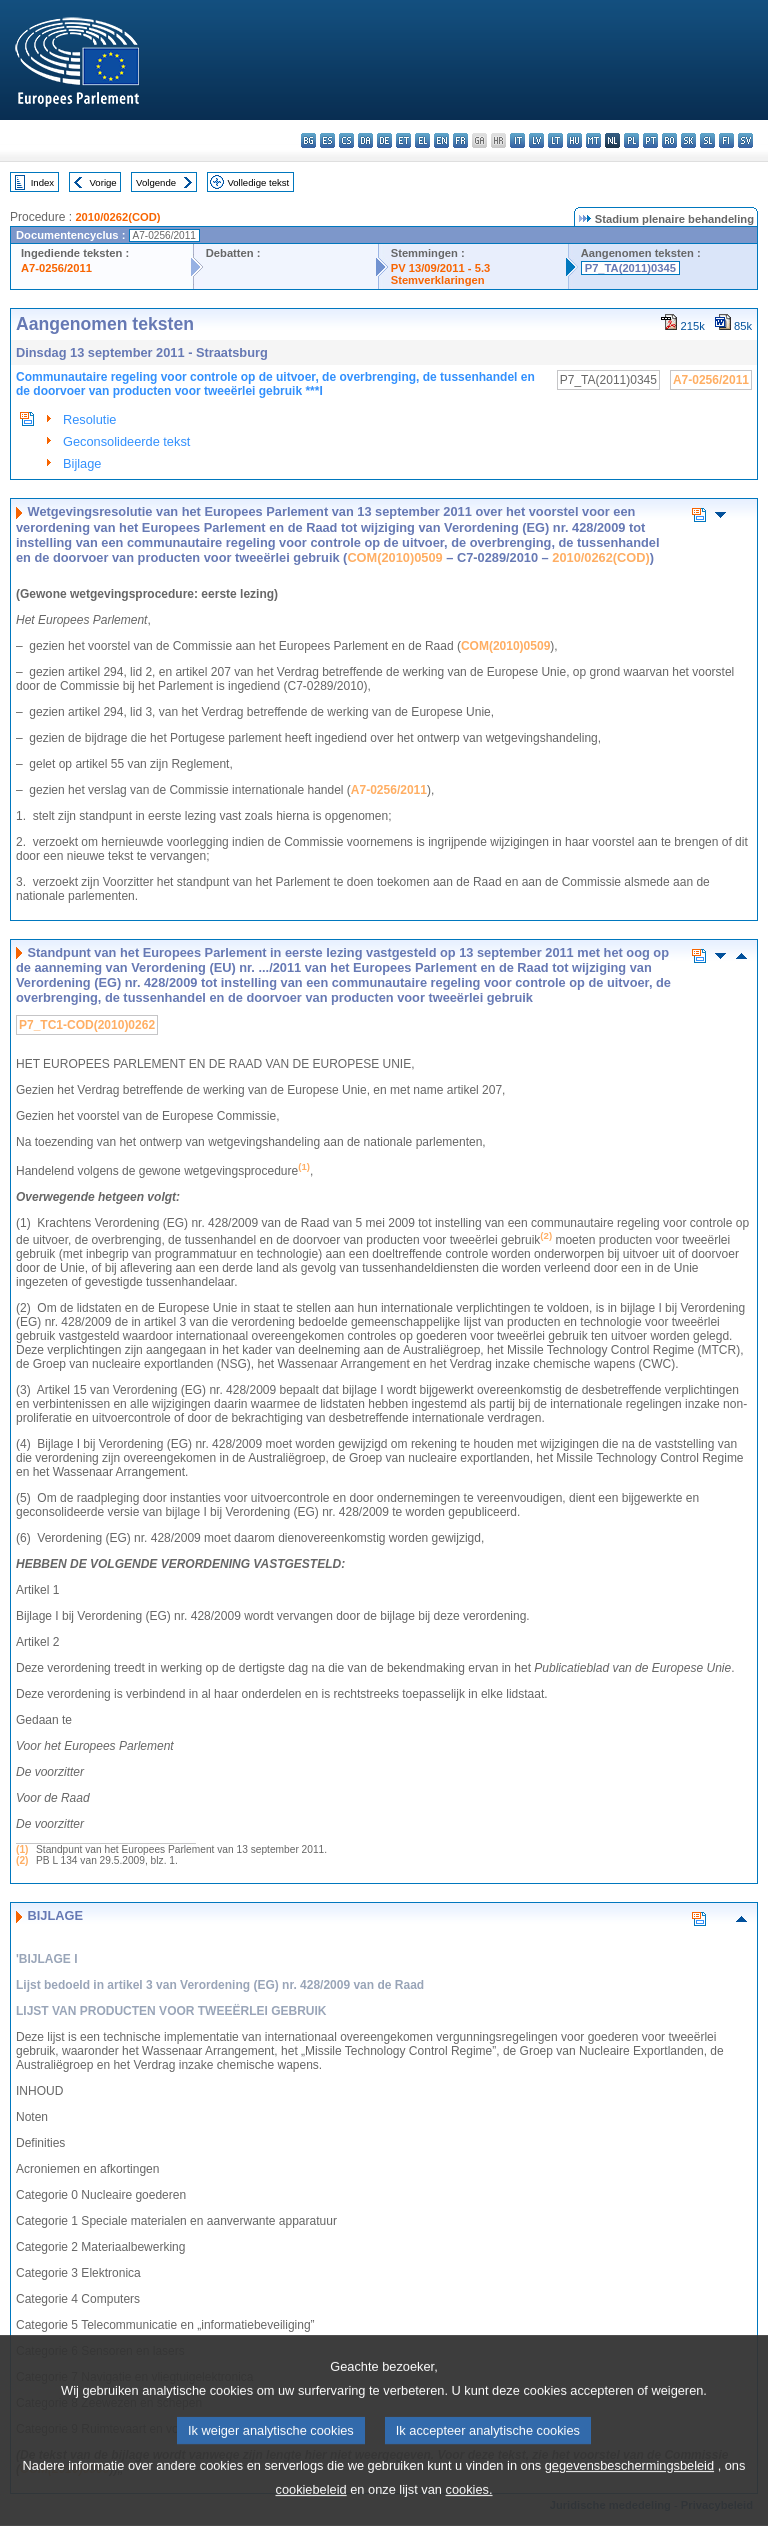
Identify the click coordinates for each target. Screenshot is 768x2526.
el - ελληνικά (422, 140)
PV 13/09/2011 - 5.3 (441, 268)
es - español (327, 140)
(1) (22, 1849)
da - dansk (365, 140)
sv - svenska (745, 140)
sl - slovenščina (707, 140)
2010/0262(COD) (117, 217)
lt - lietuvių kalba (555, 140)
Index (42, 182)
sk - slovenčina (688, 140)
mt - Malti (593, 140)
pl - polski (631, 140)
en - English (441, 140)
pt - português (650, 140)
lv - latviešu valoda (536, 140)
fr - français (460, 140)
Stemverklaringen (438, 280)
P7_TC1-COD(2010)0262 (87, 1025)
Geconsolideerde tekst (126, 441)
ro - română (669, 140)
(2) (22, 1860)
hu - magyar (574, 140)
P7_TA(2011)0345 (630, 268)
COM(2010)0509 (394, 557)
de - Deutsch (384, 140)
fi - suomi (726, 140)
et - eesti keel (403, 140)
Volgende (156, 182)
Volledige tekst (258, 182)
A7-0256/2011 (56, 268)
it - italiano (517, 140)
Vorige (103, 182)
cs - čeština (346, 140)
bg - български (308, 140)
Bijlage (82, 463)
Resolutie (89, 419)
